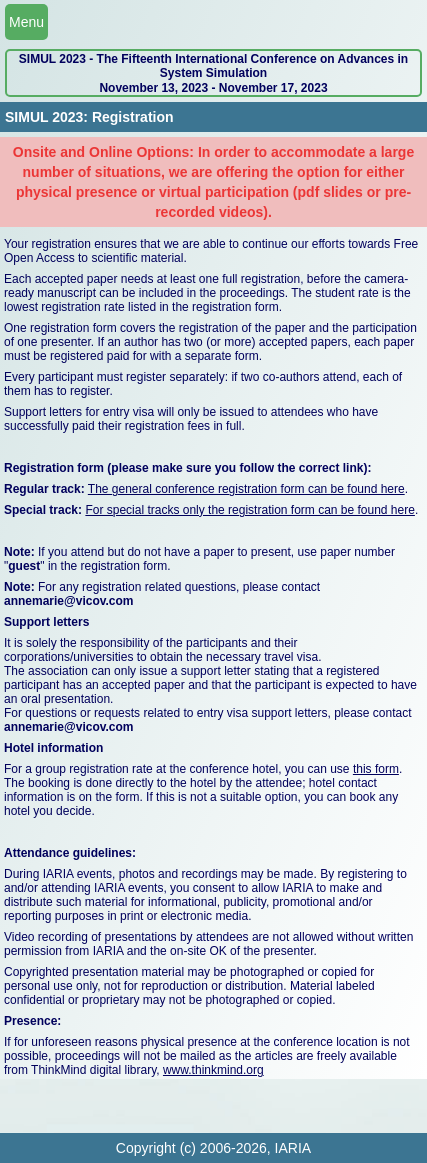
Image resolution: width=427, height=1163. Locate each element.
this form (376, 769)
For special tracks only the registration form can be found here (250, 510)
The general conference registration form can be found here (246, 489)
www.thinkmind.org (213, 1070)
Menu (26, 22)
